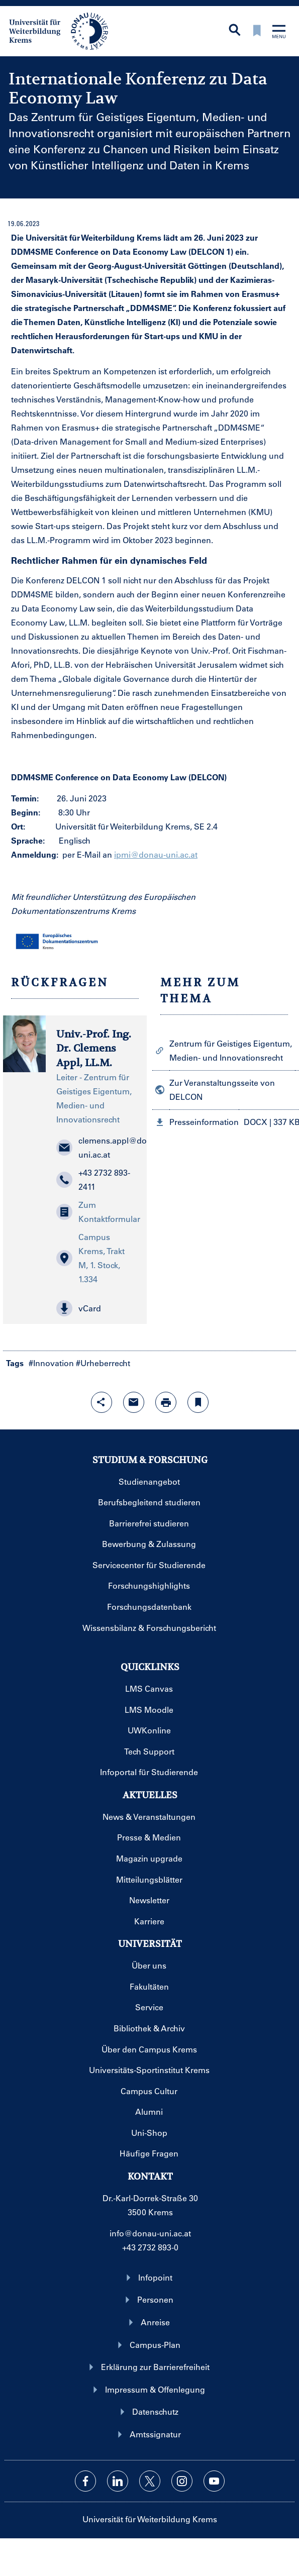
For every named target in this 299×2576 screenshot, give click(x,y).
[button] (96, 1308)
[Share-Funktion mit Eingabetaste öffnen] (101, 1402)
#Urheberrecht (103, 1363)
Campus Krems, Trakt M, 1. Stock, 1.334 (90, 1257)
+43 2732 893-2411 (93, 1179)
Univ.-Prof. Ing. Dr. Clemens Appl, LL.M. (93, 1048)
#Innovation (51, 1363)
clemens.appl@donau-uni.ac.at (96, 1147)
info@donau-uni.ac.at (150, 2233)
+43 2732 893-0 (150, 2247)
